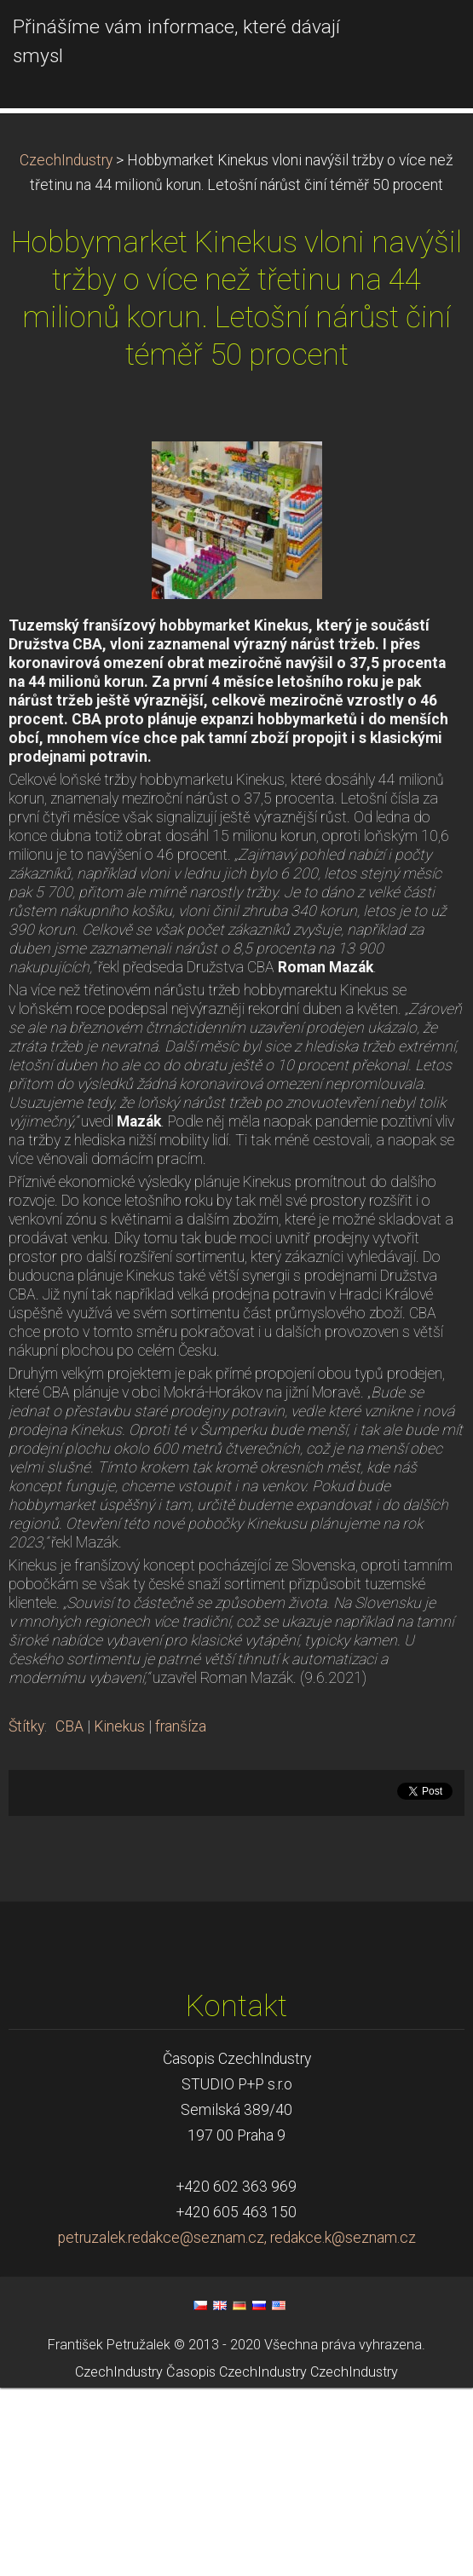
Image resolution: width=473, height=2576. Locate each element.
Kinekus (119, 1914)
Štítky (26, 1914)
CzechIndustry (66, 348)
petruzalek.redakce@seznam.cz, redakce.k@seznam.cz (237, 2426)
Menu (426, 38)
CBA (69, 1914)
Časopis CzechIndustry (236, 2561)
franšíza (180, 1914)
